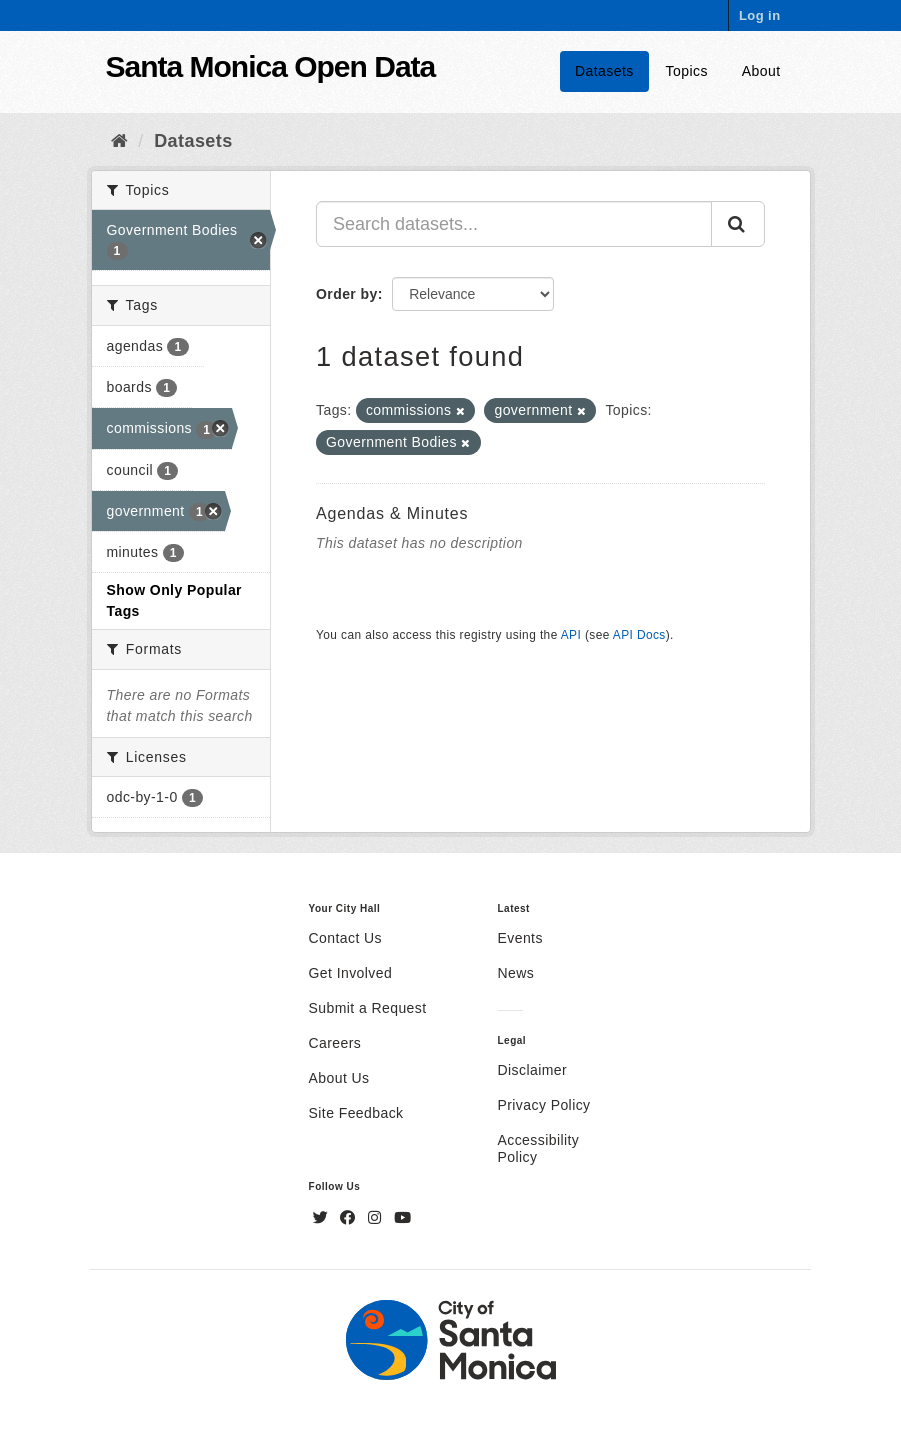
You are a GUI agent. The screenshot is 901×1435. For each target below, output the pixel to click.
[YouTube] (402, 1218)
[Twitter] (323, 1218)
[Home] (119, 141)
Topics (687, 71)
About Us (339, 1078)
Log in (760, 15)
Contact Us (345, 938)
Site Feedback (356, 1113)
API (571, 635)
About (761, 71)
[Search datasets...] (514, 224)
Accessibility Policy (539, 1148)
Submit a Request (368, 1008)
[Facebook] (350, 1218)
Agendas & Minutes (392, 513)
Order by (347, 294)
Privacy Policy (544, 1105)
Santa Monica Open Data (271, 66)
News (516, 973)
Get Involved (351, 973)
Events (520, 938)
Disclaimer (533, 1070)
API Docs (639, 635)
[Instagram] (377, 1218)
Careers (335, 1043)
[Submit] (738, 224)
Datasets (604, 71)
